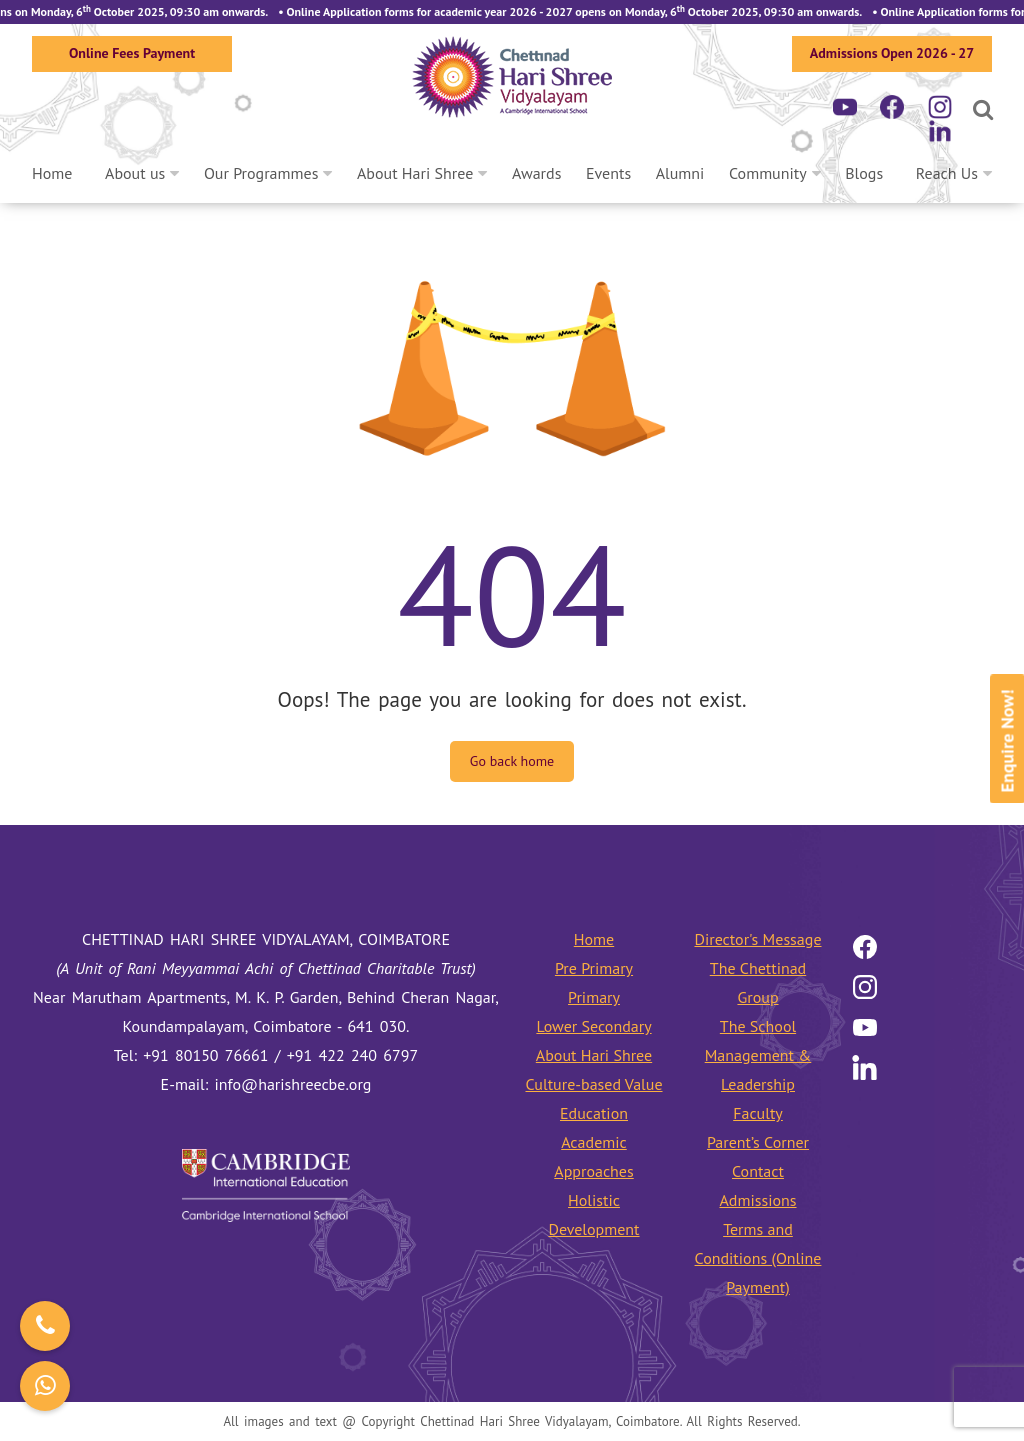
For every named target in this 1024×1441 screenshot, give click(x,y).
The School (758, 1026)
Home (52, 173)
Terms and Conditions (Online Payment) (758, 1258)
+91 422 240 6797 (353, 1055)
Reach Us (947, 173)
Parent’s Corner (758, 1142)
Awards (537, 173)
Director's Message (757, 939)
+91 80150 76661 (205, 1055)
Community (768, 173)
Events (608, 173)
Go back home (512, 761)
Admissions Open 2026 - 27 (892, 53)
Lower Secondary (593, 1026)
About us (135, 173)
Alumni (680, 173)
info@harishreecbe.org (293, 1084)
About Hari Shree (415, 173)
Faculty (758, 1113)
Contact (758, 1171)
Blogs (864, 173)
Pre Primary (594, 968)
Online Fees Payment (132, 53)
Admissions (757, 1200)
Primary (594, 997)
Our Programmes (261, 173)
